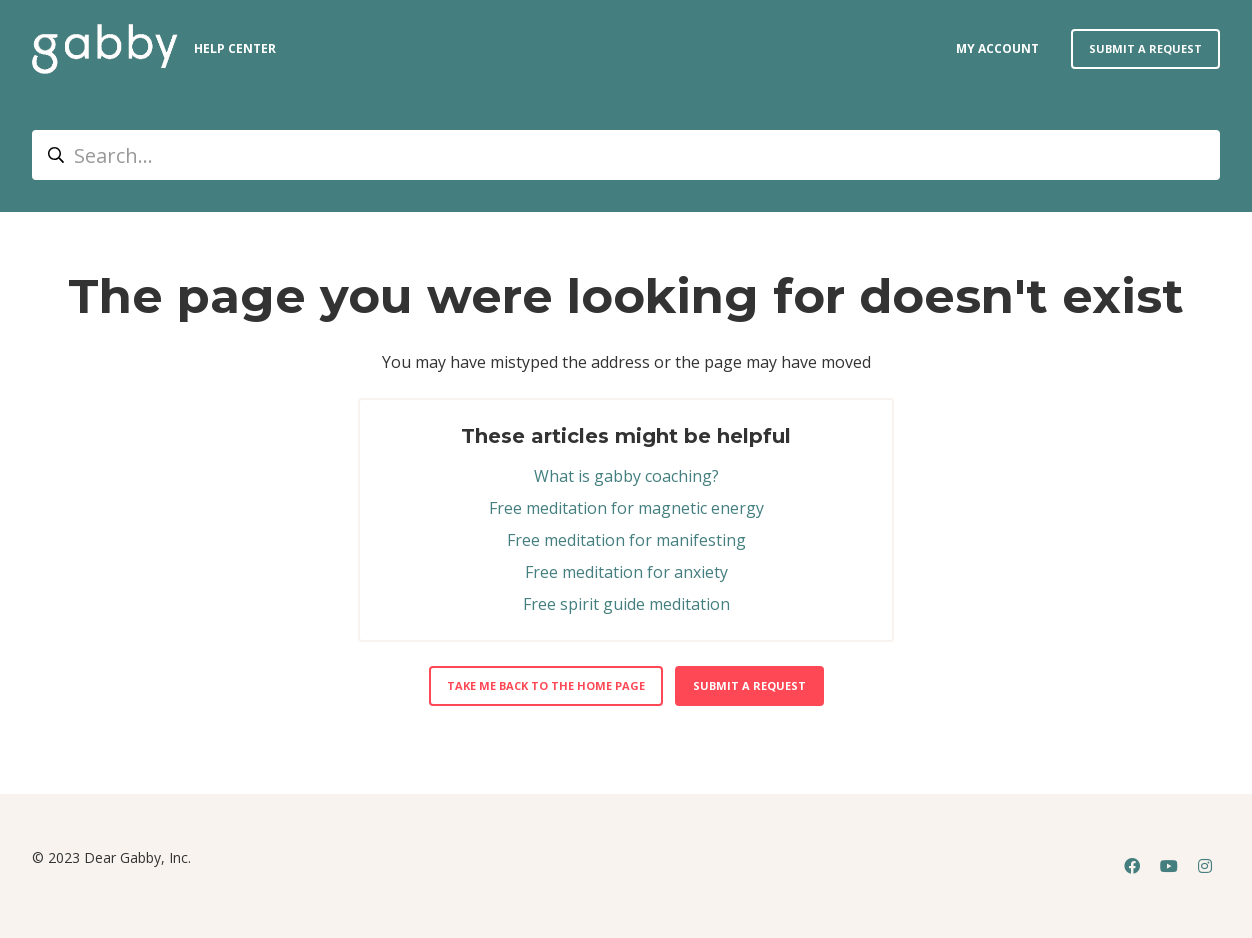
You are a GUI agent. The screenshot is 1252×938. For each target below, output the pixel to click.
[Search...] (626, 155)
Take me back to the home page (546, 685)
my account (997, 48)
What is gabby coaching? (626, 476)
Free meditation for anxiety (626, 572)
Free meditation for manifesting (626, 540)
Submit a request (1145, 48)
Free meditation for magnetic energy (626, 508)
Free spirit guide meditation (626, 604)
